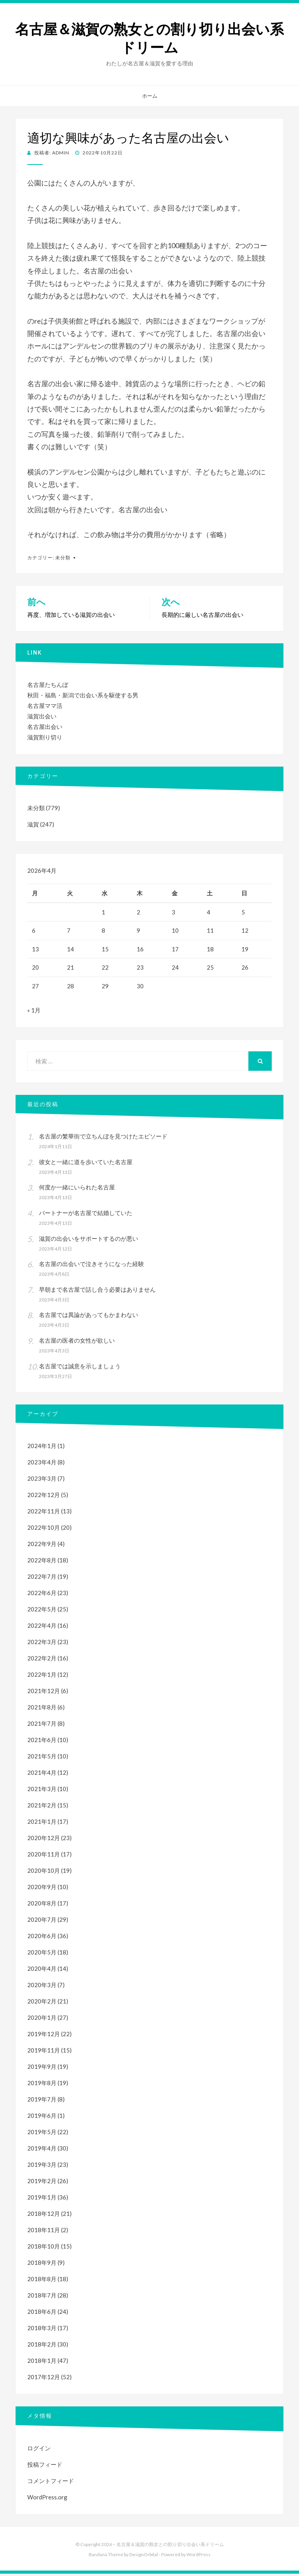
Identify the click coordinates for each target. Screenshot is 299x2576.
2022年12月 (43, 1497)
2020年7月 (41, 1921)
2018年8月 (41, 2281)
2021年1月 (41, 1823)
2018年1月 (41, 2362)
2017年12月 (43, 2379)
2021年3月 (41, 1791)
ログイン (39, 2450)
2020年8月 (41, 1905)
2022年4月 (41, 1627)
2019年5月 (41, 2134)
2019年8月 (41, 2085)
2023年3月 (41, 1480)
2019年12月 (43, 2036)
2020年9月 (41, 1889)
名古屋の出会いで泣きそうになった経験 (91, 1266)
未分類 (62, 557)
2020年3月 (41, 1987)
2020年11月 (43, 1856)
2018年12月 (43, 2215)
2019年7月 (41, 2101)
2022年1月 (41, 1676)
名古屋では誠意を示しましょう (80, 1368)
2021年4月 (41, 1774)
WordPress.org (47, 2499)
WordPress (198, 2557)
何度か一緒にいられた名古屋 (77, 1189)
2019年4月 (41, 2150)
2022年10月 (43, 1529)
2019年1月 (41, 2199)
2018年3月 (41, 2330)
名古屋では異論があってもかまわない (88, 1316)
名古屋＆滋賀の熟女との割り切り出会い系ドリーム (149, 38)
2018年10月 (43, 2248)
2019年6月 (41, 2117)
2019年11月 (43, 2052)
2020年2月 (41, 2003)
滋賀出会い (41, 716)
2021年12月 (43, 1693)
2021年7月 (41, 1725)
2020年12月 (43, 1840)
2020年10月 (43, 1872)
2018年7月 (41, 2297)
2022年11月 (43, 1513)
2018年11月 (43, 2232)
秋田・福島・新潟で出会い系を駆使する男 (82, 695)
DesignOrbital (143, 2557)
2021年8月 (41, 1709)
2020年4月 (41, 1970)
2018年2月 (41, 2346)
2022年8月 (41, 1562)
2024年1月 (41, 1448)
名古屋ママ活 (44, 705)
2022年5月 (41, 1611)
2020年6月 (41, 1938)
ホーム (149, 96)
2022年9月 (41, 1546)
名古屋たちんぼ (47, 684)
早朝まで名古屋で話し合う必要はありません (97, 1291)
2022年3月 (41, 1644)
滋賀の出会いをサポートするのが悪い (88, 1240)
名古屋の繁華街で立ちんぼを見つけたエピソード (103, 1138)
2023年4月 (41, 1464)
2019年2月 (41, 2183)
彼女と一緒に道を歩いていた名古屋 (85, 1164)
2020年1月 (41, 2019)
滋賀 (33, 824)
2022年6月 (41, 1595)
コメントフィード (50, 2483)
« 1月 (33, 1012)
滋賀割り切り (44, 737)
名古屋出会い (44, 726)
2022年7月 (41, 1578)
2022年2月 (41, 1660)
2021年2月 (41, 1807)
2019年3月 (41, 2166)
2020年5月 (41, 1954)
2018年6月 (41, 2313)
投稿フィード (44, 2466)
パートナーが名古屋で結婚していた (85, 1215)
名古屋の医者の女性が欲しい (77, 1342)
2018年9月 (41, 2264)
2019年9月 (41, 2068)
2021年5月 (41, 1758)
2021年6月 (41, 1742)
